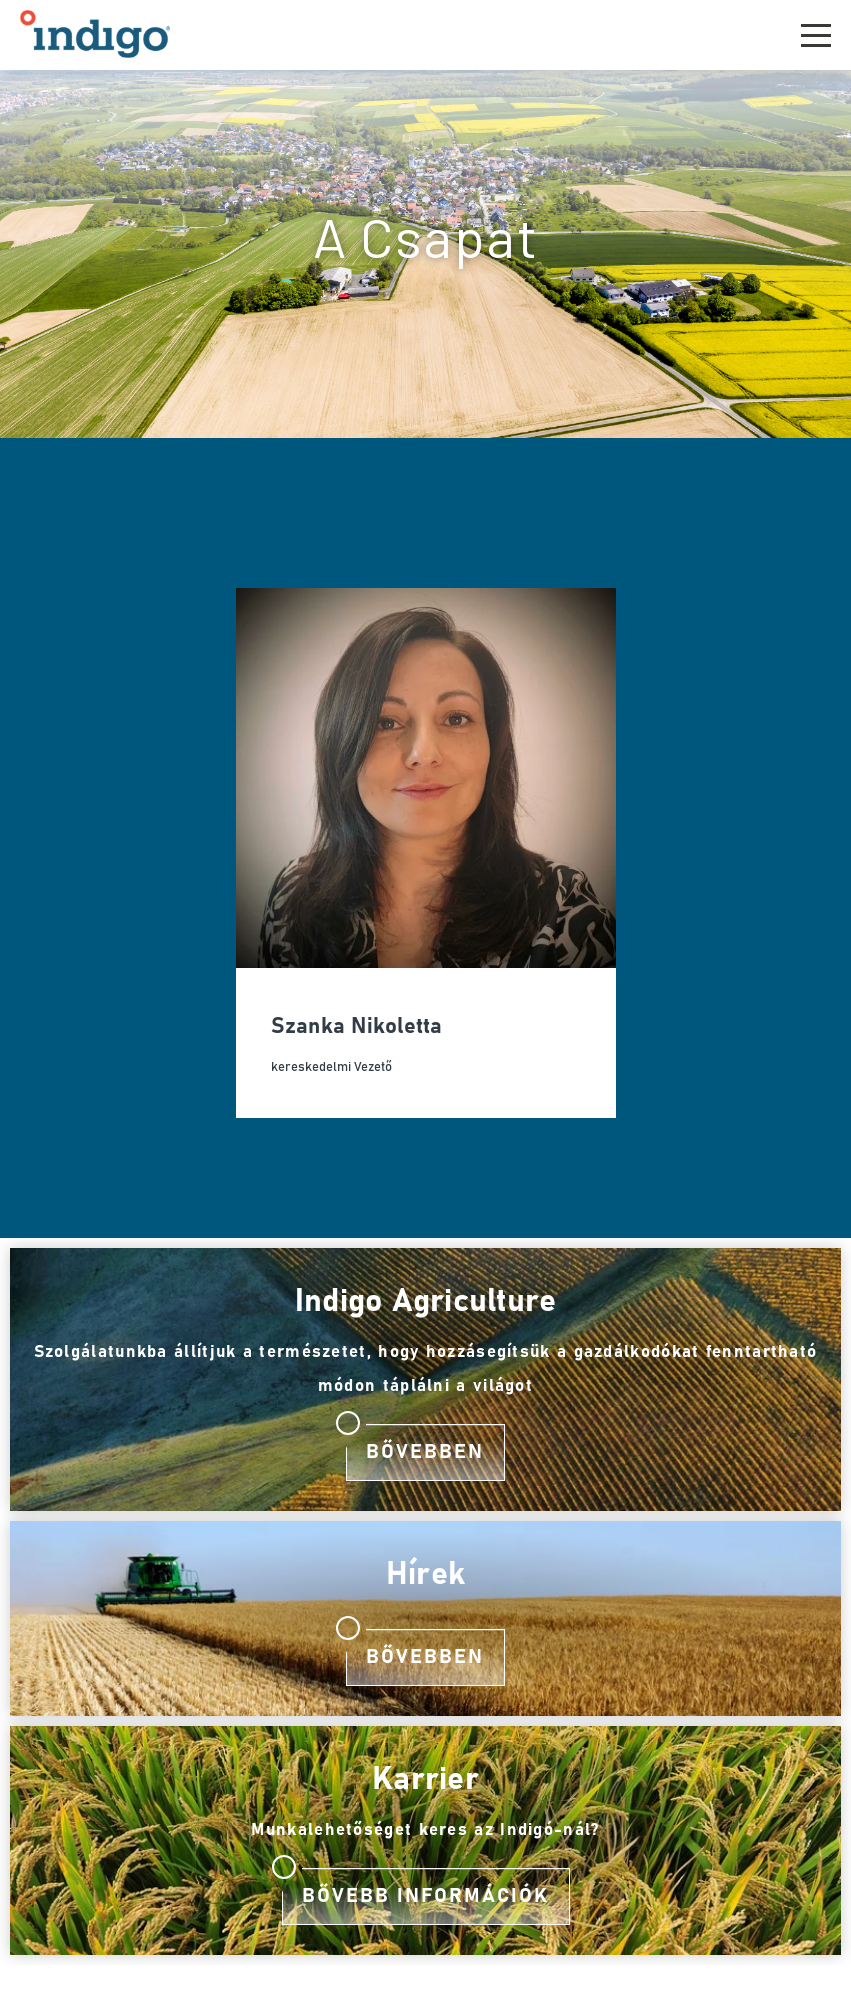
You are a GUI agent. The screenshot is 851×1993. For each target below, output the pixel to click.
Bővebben (425, 1452)
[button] (816, 32)
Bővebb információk (425, 1896)
